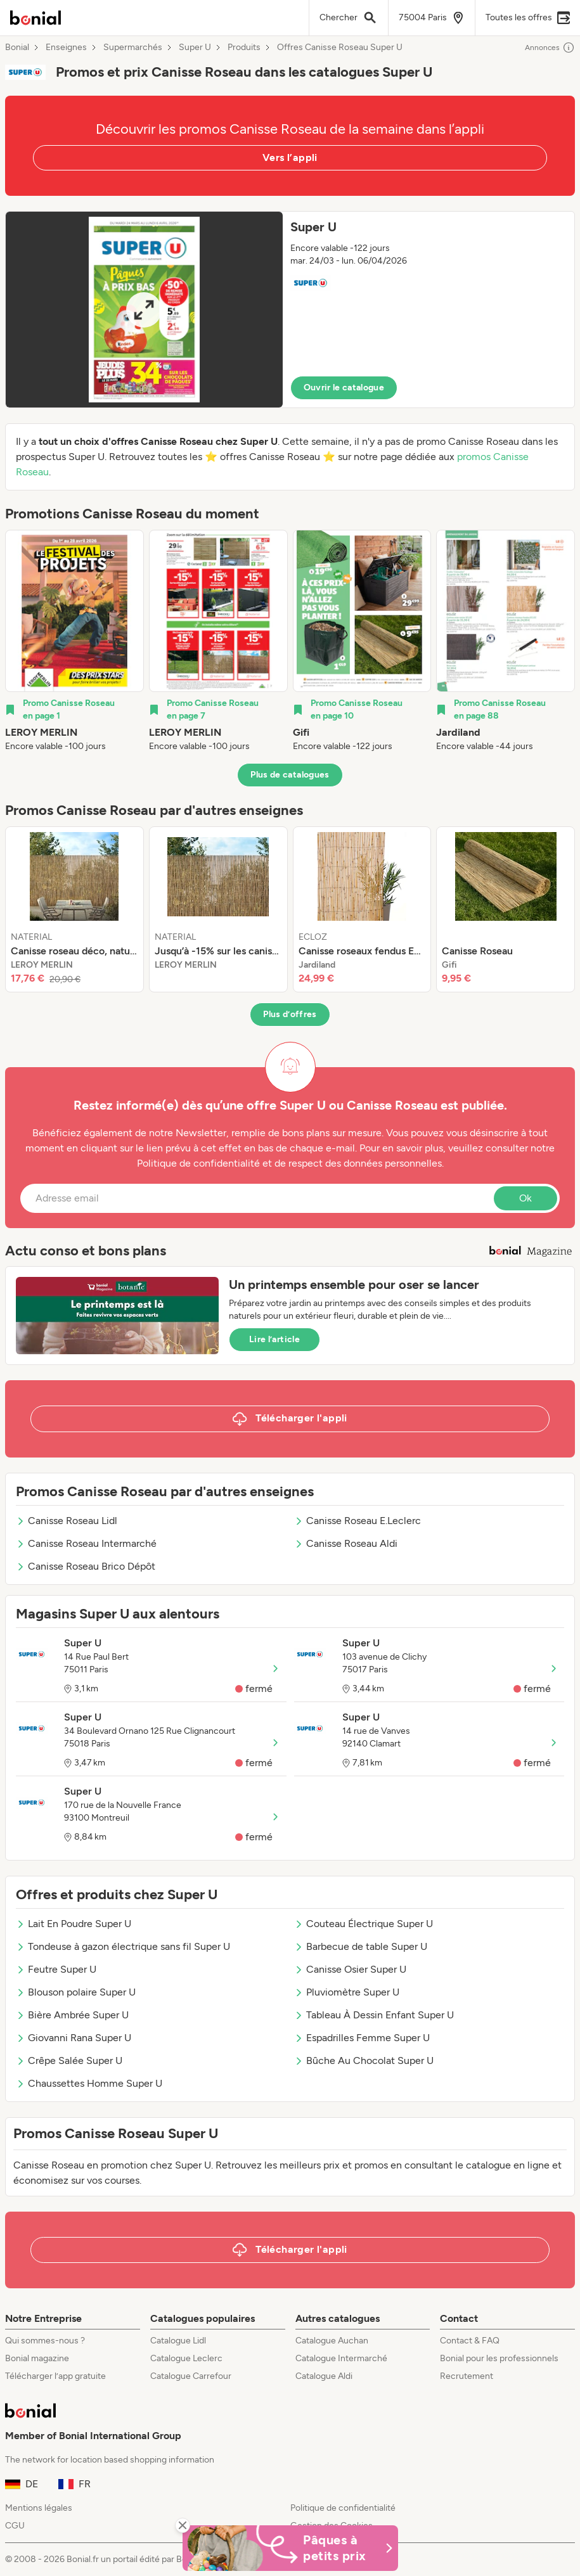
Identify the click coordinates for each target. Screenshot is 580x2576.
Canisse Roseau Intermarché (86, 1543)
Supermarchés (132, 47)
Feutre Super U (56, 1969)
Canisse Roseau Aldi (345, 1543)
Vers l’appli (290, 157)
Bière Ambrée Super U (72, 2015)
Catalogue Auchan (331, 2340)
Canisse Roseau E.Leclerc (357, 1521)
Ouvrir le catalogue (344, 387)
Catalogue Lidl (178, 2340)
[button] (290, 309)
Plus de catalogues (289, 774)
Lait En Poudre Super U (73, 1924)
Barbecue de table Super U (360, 1946)
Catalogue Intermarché (341, 2358)
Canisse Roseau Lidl (66, 1521)
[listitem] (74, 641)
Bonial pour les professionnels (499, 2358)
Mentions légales (38, 2507)
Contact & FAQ (469, 2340)
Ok (525, 1198)
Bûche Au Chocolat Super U (364, 2060)
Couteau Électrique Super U (363, 1924)
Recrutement (466, 2376)
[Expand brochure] (144, 309)
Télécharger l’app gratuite (55, 2376)
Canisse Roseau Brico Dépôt (85, 1566)
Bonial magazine (37, 2358)
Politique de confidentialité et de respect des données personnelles (289, 1163)
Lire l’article (274, 1339)
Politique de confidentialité (343, 2507)
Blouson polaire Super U (76, 1992)
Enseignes (66, 47)
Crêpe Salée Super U (69, 2060)
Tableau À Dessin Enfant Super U (374, 2015)
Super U (195, 47)
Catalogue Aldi (323, 2376)
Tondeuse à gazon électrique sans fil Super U (123, 1946)
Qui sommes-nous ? (45, 2340)
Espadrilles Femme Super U (362, 2038)
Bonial (17, 47)
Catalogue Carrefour (190, 2376)
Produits (244, 47)
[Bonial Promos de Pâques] (290, 2548)
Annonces (550, 47)
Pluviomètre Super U (346, 1992)
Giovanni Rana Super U (73, 2038)
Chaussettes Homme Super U (89, 2083)
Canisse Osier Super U (350, 1969)
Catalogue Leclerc (186, 2358)
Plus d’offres (290, 1014)
